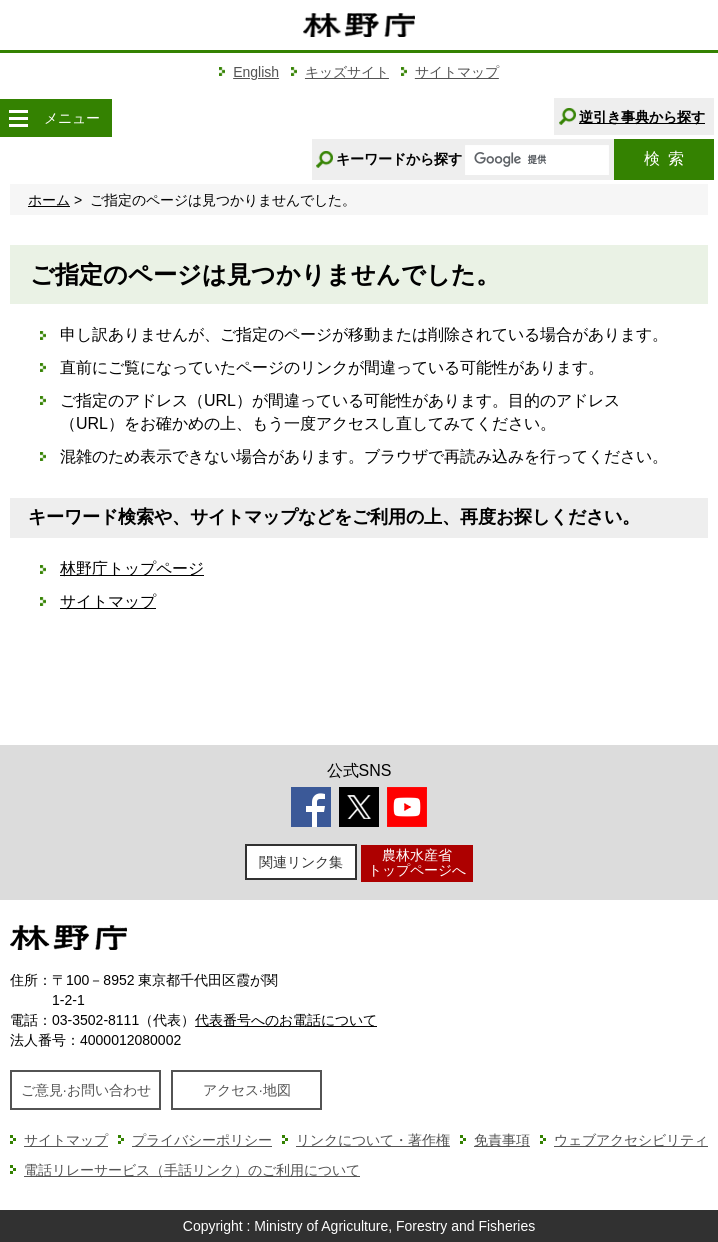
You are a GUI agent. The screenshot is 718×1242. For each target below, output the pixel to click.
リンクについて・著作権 (373, 1140)
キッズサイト (347, 72)
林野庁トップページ (132, 568)
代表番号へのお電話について (286, 1020)
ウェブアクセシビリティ (631, 1140)
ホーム (49, 200)
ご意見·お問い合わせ (86, 1090)
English (256, 72)
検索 (664, 158)
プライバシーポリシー (202, 1140)
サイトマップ (457, 72)
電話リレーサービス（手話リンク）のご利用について (192, 1170)
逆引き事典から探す (642, 117)
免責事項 (502, 1140)
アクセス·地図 (247, 1090)
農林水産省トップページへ (417, 862)
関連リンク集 (301, 862)
